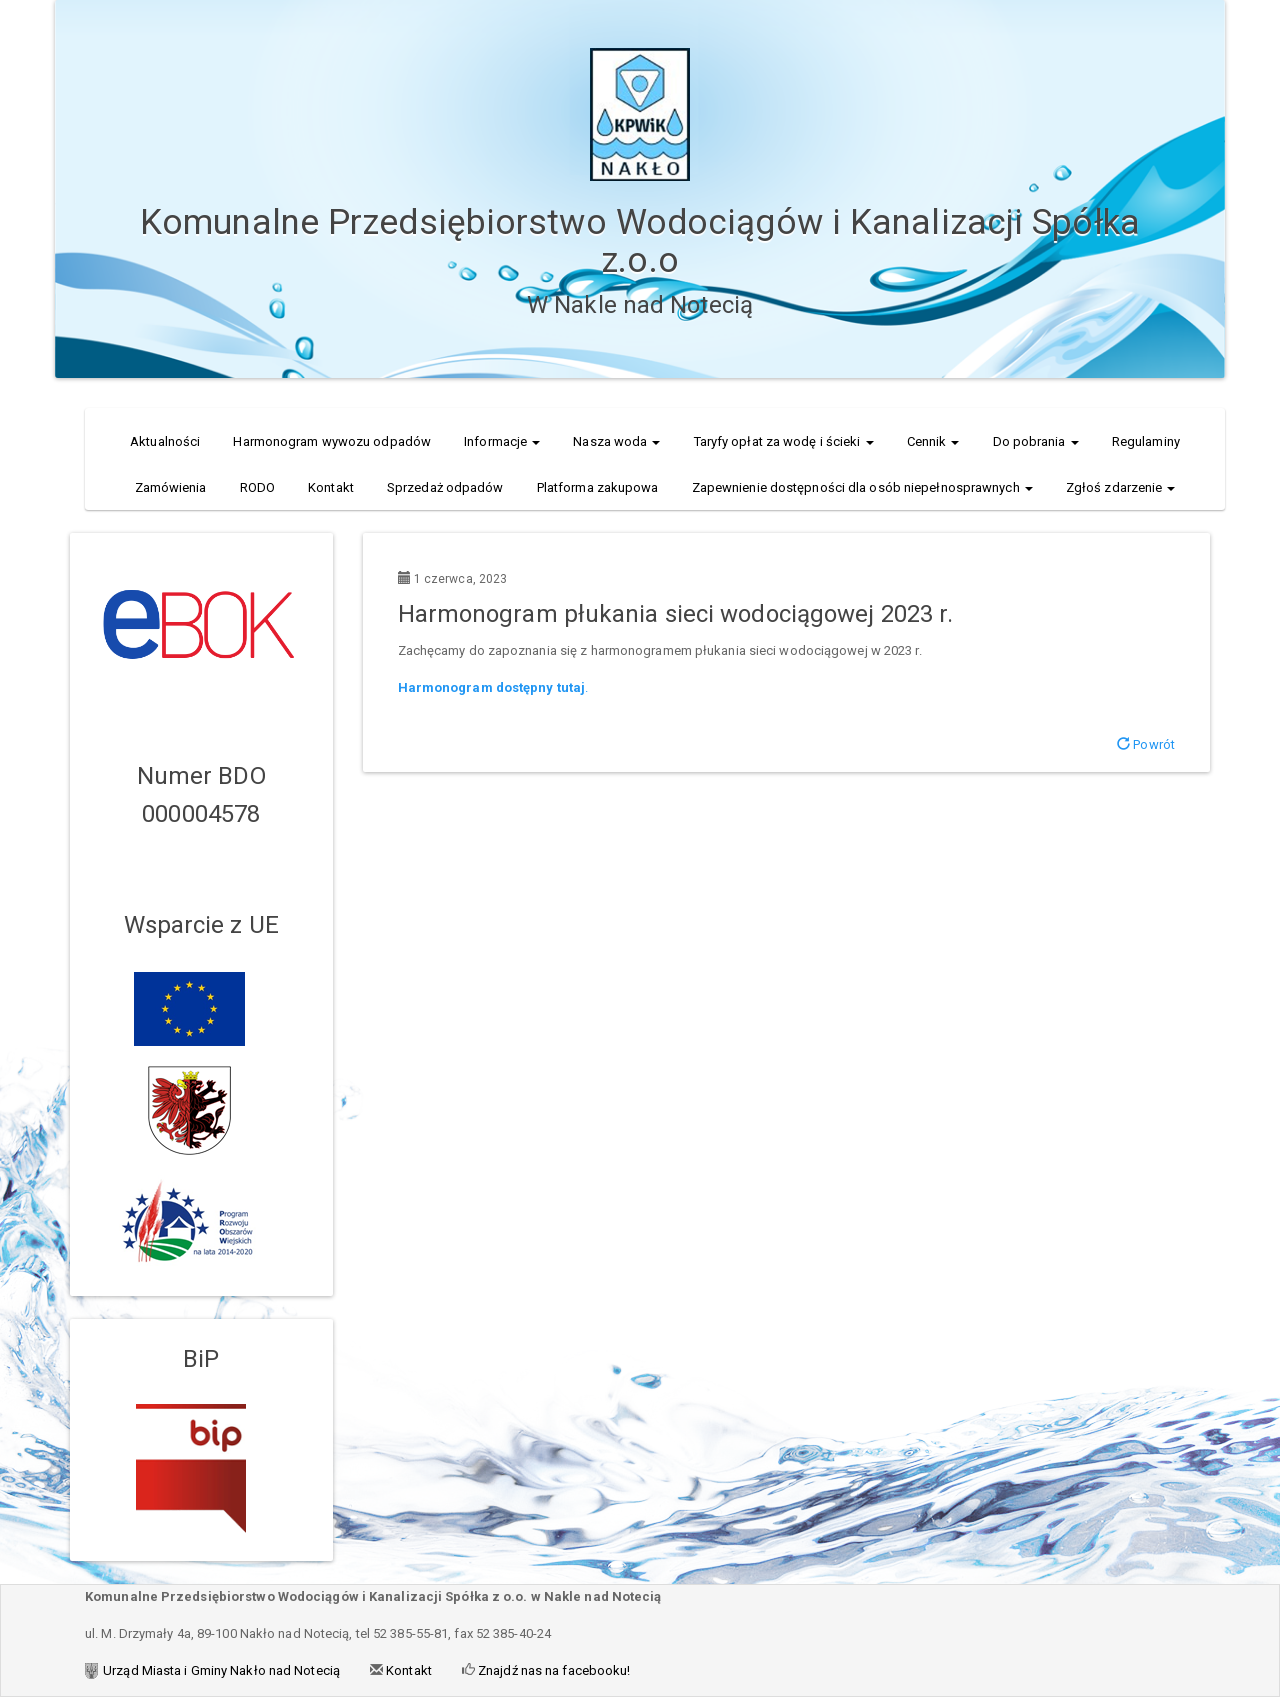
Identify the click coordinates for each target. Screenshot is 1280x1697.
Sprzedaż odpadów (445, 487)
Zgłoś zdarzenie (1121, 487)
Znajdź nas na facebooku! (553, 1670)
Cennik (933, 441)
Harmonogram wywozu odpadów (332, 441)
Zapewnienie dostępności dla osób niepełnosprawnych (862, 487)
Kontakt (331, 487)
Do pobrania (1036, 441)
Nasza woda (616, 441)
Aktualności (165, 441)
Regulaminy (1146, 441)
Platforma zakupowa (598, 487)
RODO (257, 487)
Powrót (1146, 744)
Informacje (502, 441)
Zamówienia (171, 487)
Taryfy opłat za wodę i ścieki (784, 441)
